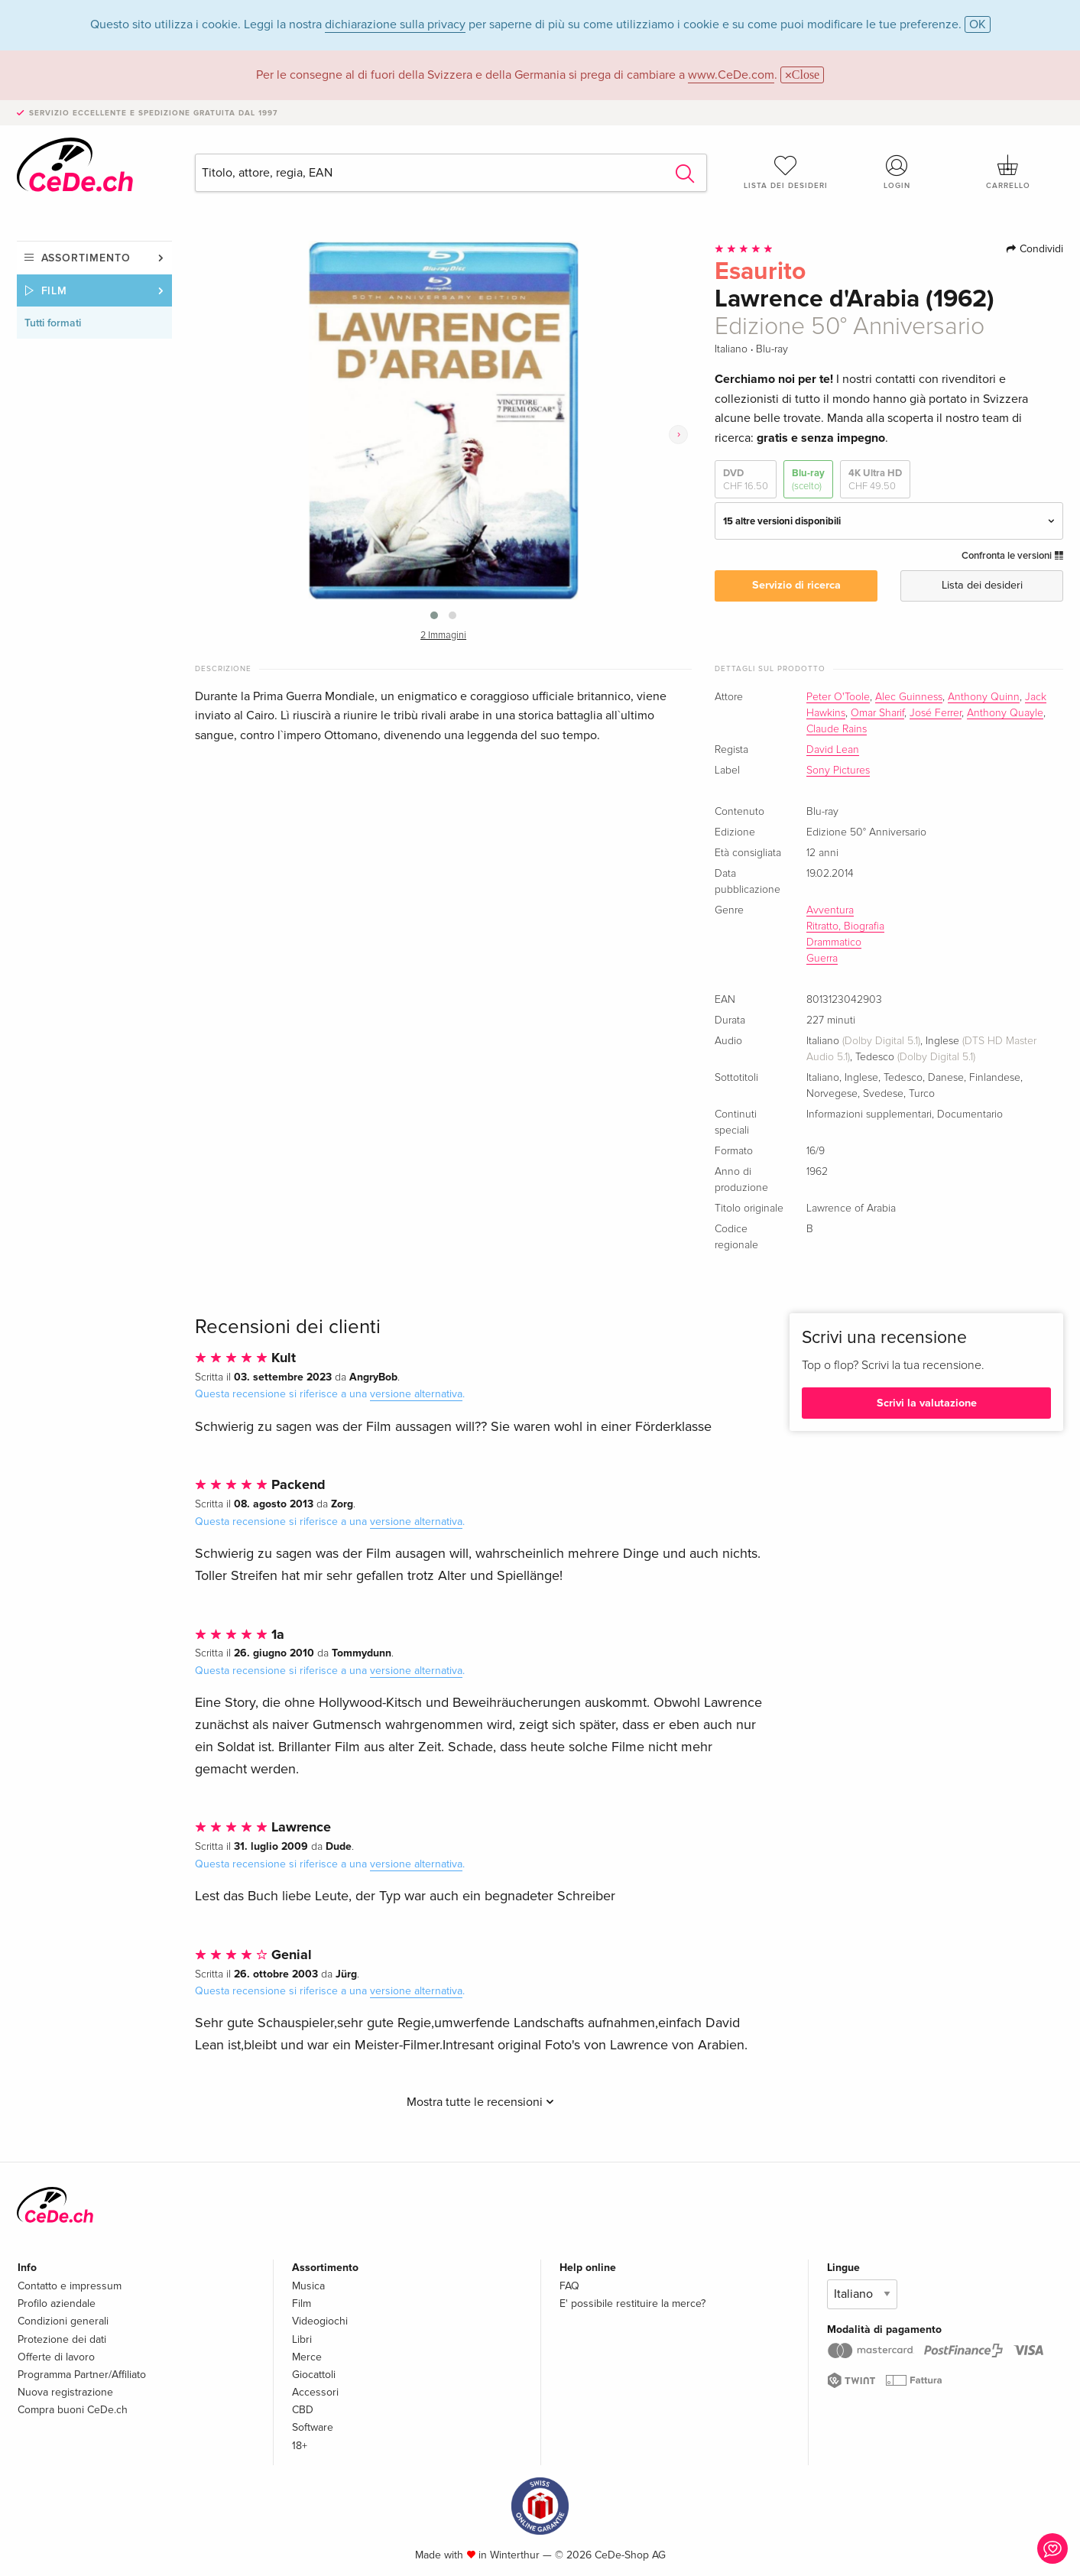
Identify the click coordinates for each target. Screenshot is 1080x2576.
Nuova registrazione (65, 2392)
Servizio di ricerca (796, 585)
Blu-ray (808, 479)
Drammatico (833, 942)
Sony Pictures (838, 770)
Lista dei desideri (786, 172)
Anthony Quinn (984, 697)
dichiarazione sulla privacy (395, 24)
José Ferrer (936, 713)
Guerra (822, 958)
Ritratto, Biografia (845, 926)
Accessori (315, 2392)
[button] (434, 615)
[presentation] (678, 435)
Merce (307, 2357)
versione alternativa (416, 1393)
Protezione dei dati (62, 2339)
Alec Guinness (908, 697)
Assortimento (86, 257)
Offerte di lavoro (56, 2357)
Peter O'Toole (838, 697)
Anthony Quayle (1005, 713)
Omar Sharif (877, 713)
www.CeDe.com (731, 75)
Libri (302, 2339)
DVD (745, 479)
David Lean (832, 750)
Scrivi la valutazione (927, 1403)
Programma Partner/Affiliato (82, 2374)
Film (54, 290)
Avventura (830, 910)
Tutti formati (52, 322)
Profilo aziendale (57, 2303)
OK (977, 24)
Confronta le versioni (1012, 556)
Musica (308, 2285)
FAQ (569, 2285)
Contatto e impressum (70, 2285)
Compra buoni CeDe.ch (73, 2409)
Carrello (1008, 172)
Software (312, 2427)
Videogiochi (320, 2321)
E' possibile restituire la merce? (632, 2303)
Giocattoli (314, 2374)
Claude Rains (836, 729)
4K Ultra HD (875, 479)
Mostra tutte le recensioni (480, 2102)
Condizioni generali (63, 2321)
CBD (302, 2409)
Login (896, 172)
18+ (299, 2445)
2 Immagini (443, 636)
